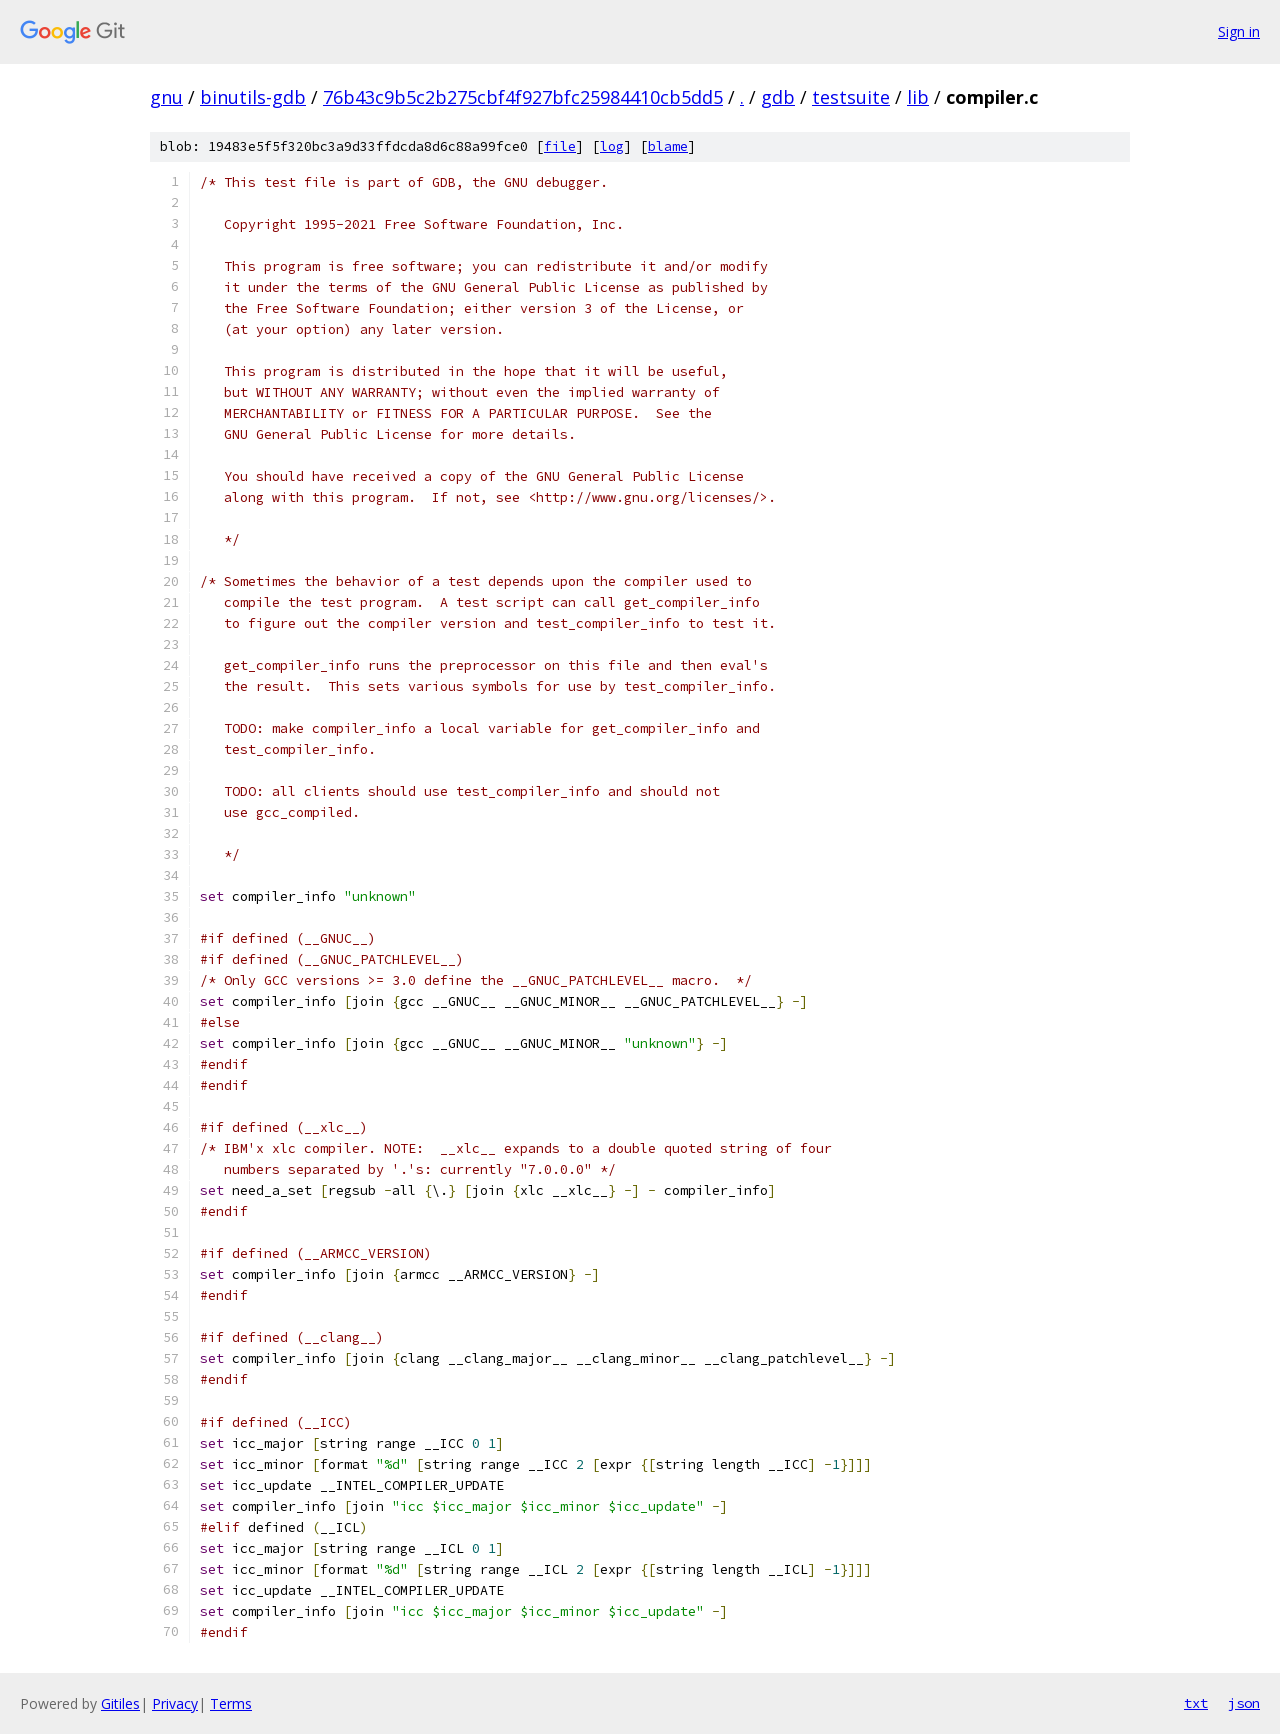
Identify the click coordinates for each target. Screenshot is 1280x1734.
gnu (166, 97)
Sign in (1239, 31)
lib (918, 97)
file (560, 146)
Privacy (175, 1703)
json (1244, 1703)
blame (668, 146)
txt (1196, 1703)
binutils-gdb (253, 97)
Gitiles (120, 1703)
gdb (778, 97)
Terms (231, 1703)
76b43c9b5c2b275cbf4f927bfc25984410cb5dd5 (523, 97)
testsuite (851, 97)
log (612, 146)
